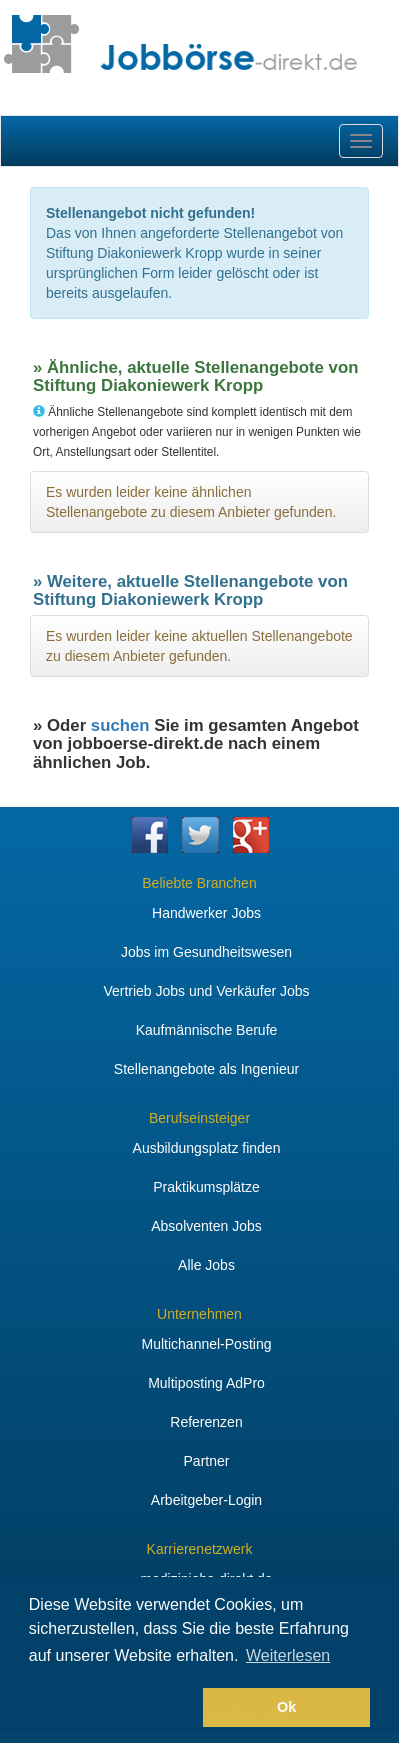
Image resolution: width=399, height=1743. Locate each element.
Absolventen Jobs (206, 1226)
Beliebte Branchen (199, 883)
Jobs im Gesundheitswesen (206, 952)
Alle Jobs (206, 1265)
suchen (120, 725)
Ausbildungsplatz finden (207, 1148)
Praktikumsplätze (206, 1187)
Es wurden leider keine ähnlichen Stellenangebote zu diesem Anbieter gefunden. (191, 502)
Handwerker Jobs (206, 913)
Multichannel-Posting (207, 1344)
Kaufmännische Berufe (207, 1030)
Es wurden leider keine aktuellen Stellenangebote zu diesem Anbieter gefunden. (199, 646)
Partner (207, 1461)
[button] (112, 1708)
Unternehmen (199, 1314)
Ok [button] (286, 1707)
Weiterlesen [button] (288, 1655)
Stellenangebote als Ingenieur (206, 1069)
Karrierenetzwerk (200, 1549)
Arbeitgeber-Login (206, 1500)
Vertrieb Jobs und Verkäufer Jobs (206, 991)
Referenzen (206, 1422)
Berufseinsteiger (199, 1118)
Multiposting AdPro (206, 1383)
